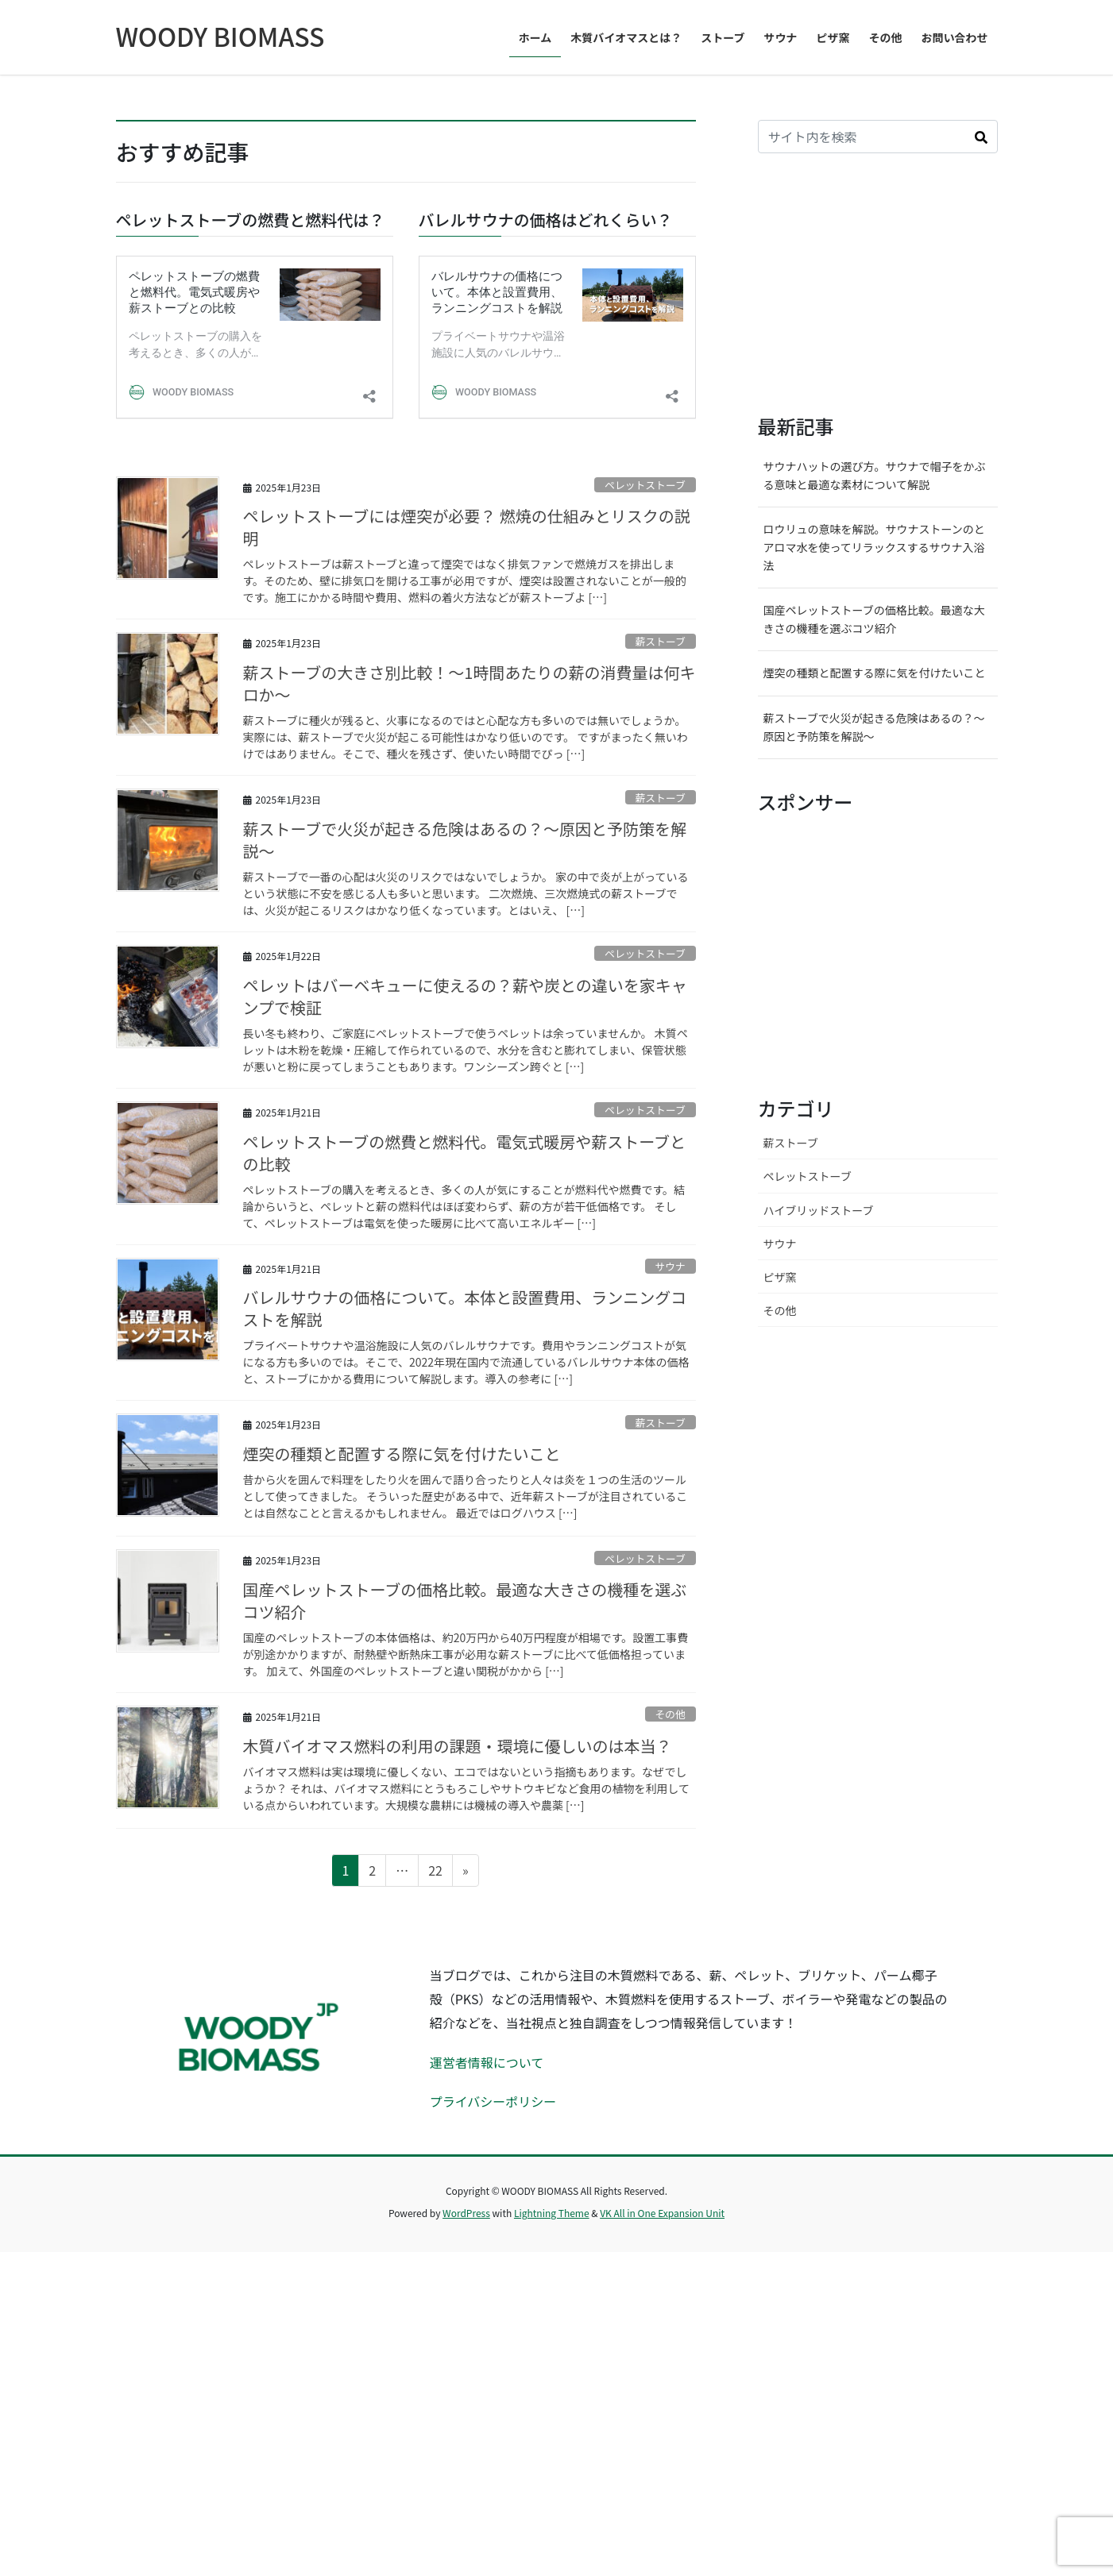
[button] (981, 461)
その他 (670, 2038)
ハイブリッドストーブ (818, 1534)
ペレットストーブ (645, 809)
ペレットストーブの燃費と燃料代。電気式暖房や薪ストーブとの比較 (464, 1476)
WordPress (466, 2536)
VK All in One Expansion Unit (662, 2536)
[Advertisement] (878, 609)
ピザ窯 (780, 1601)
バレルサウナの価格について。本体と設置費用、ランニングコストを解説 (465, 1633)
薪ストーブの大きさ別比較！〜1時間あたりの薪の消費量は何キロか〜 (469, 1008)
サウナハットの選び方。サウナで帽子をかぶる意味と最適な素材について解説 (874, 799)
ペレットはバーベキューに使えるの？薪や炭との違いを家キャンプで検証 (465, 1320)
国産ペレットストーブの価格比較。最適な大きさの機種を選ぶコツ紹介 (465, 1925)
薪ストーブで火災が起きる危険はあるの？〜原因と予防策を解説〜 (464, 1164)
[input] (862, 461)
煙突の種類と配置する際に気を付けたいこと (402, 1778)
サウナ (670, 1590)
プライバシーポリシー (493, 2425)
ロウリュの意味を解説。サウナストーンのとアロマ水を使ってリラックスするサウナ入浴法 (874, 872)
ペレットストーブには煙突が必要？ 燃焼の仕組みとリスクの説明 (466, 851)
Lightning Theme (551, 2536)
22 (434, 2197)
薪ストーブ (660, 965)
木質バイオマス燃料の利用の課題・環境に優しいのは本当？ (457, 2070)
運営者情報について (487, 2387)
